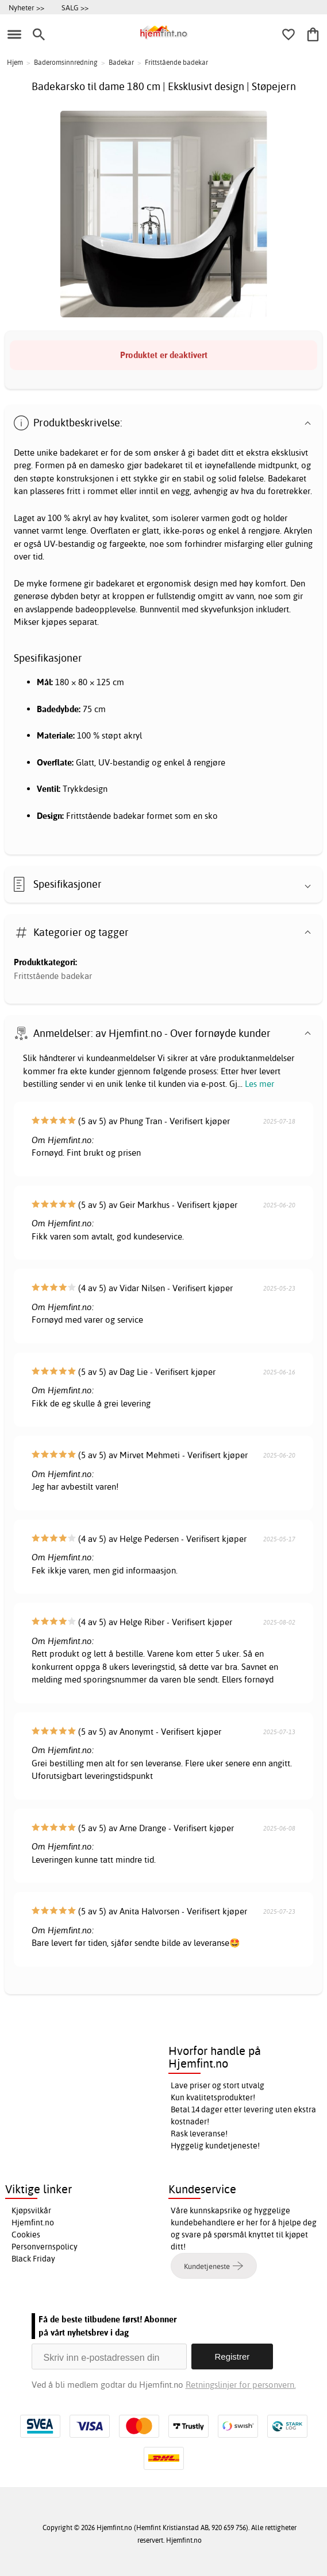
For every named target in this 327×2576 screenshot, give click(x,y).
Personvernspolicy (44, 2246)
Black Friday (33, 2258)
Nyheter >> (26, 7)
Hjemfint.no (32, 2222)
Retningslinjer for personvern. (241, 2384)
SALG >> (75, 7)
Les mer (259, 1083)
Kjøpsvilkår (31, 2210)
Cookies (25, 2234)
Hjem (15, 62)
